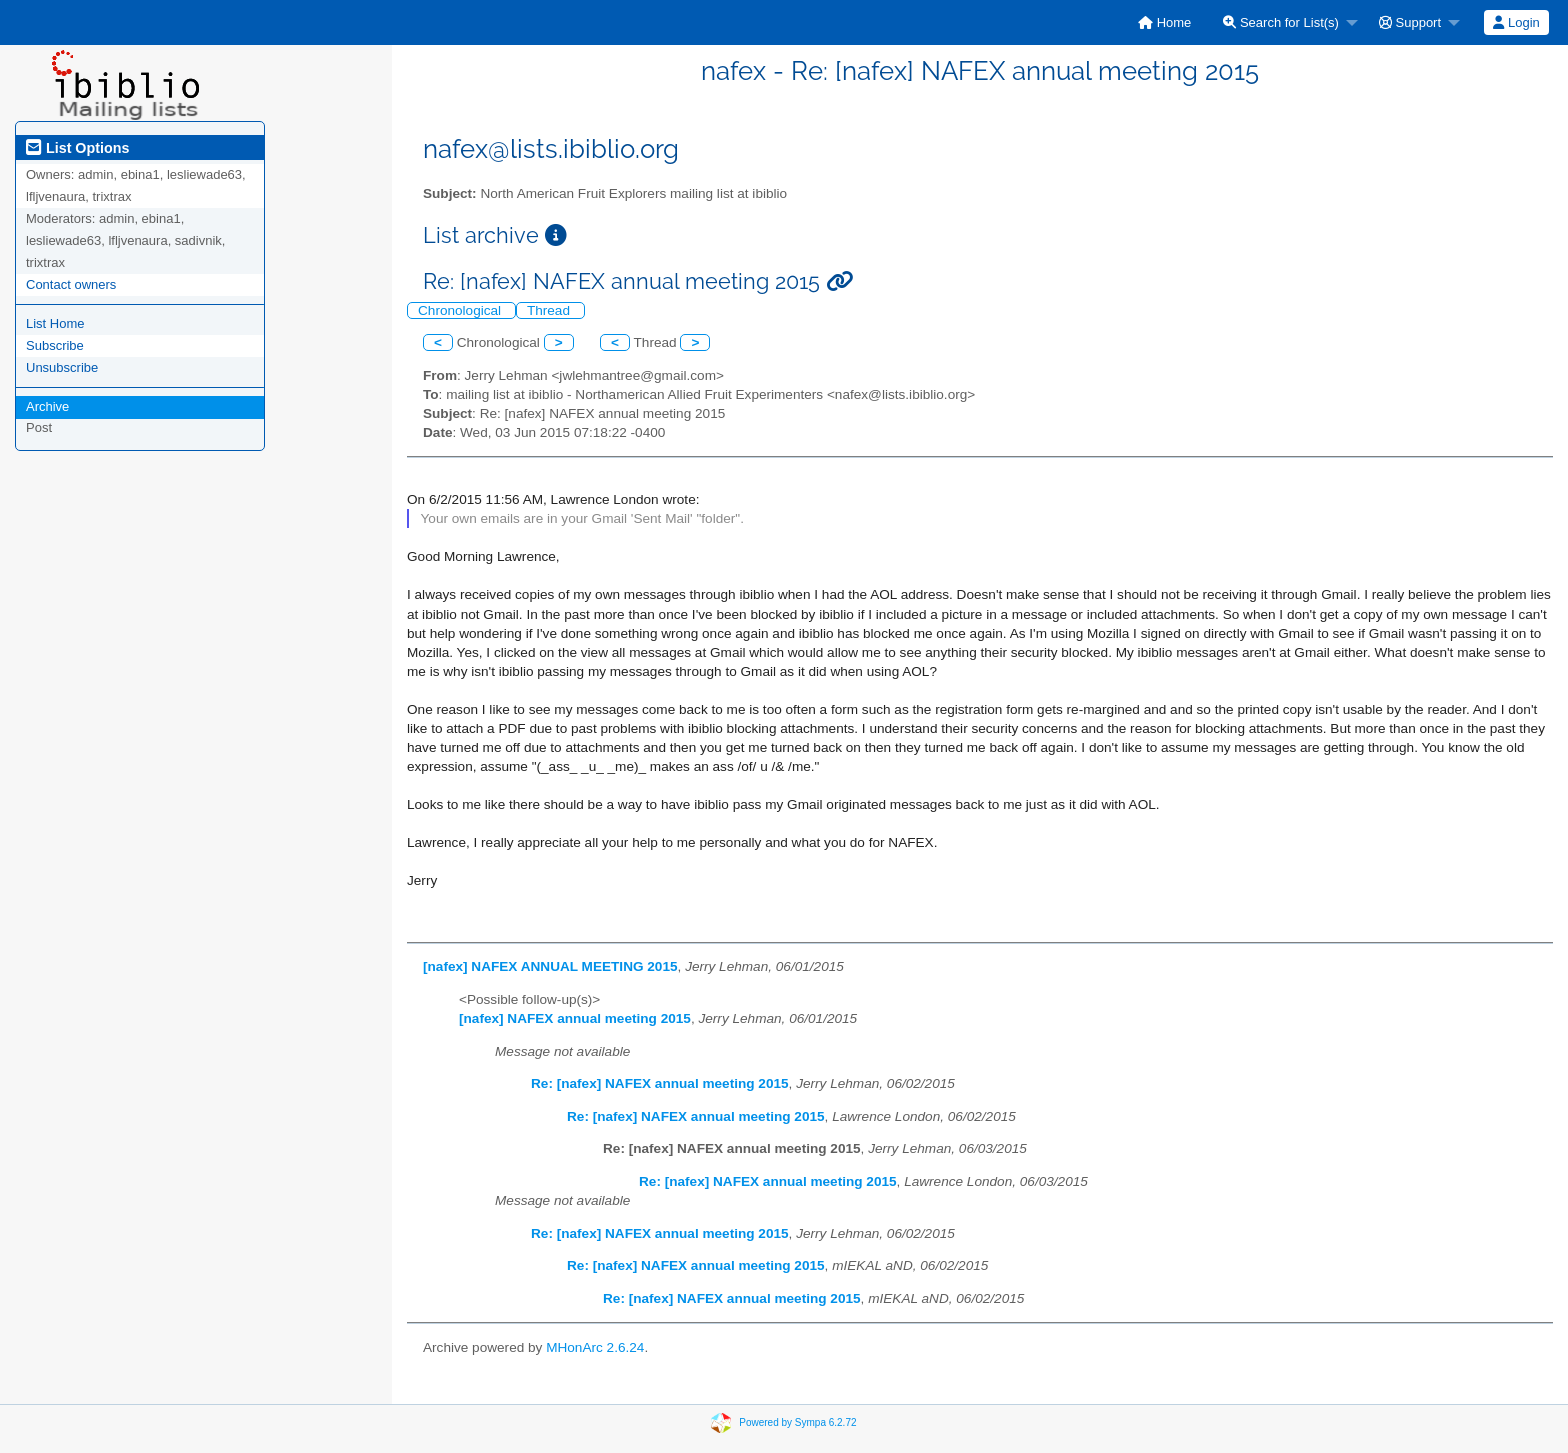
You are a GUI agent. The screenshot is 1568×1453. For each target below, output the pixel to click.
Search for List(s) (1281, 22)
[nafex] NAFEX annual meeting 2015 (575, 1018)
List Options (77, 148)
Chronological (461, 310)
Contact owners (71, 284)
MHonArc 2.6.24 (595, 1347)
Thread (550, 310)
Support (1410, 22)
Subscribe (55, 345)
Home (1164, 22)
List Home (55, 323)
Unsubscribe (62, 367)
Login (1516, 22)
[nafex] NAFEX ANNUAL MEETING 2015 (550, 966)
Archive (47, 406)
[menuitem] (1164, 22)
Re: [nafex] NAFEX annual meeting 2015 (660, 1083)
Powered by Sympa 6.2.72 (797, 1422)
